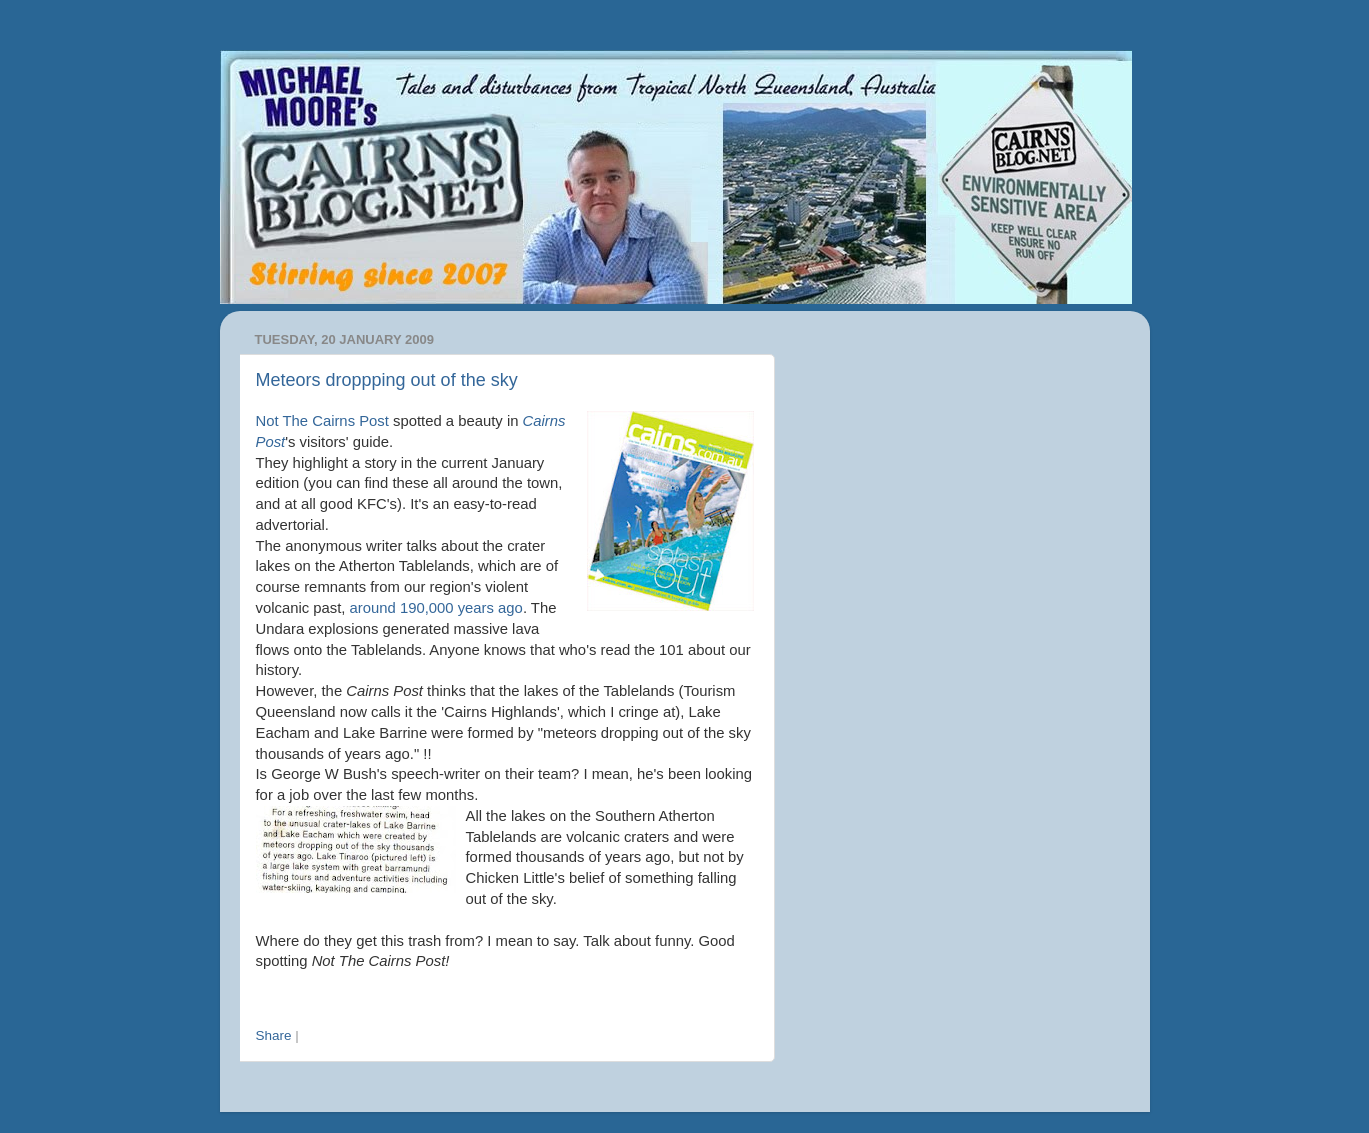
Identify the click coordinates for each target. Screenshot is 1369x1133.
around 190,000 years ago (436, 608)
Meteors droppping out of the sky (387, 380)
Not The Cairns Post (322, 421)
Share (274, 1035)
